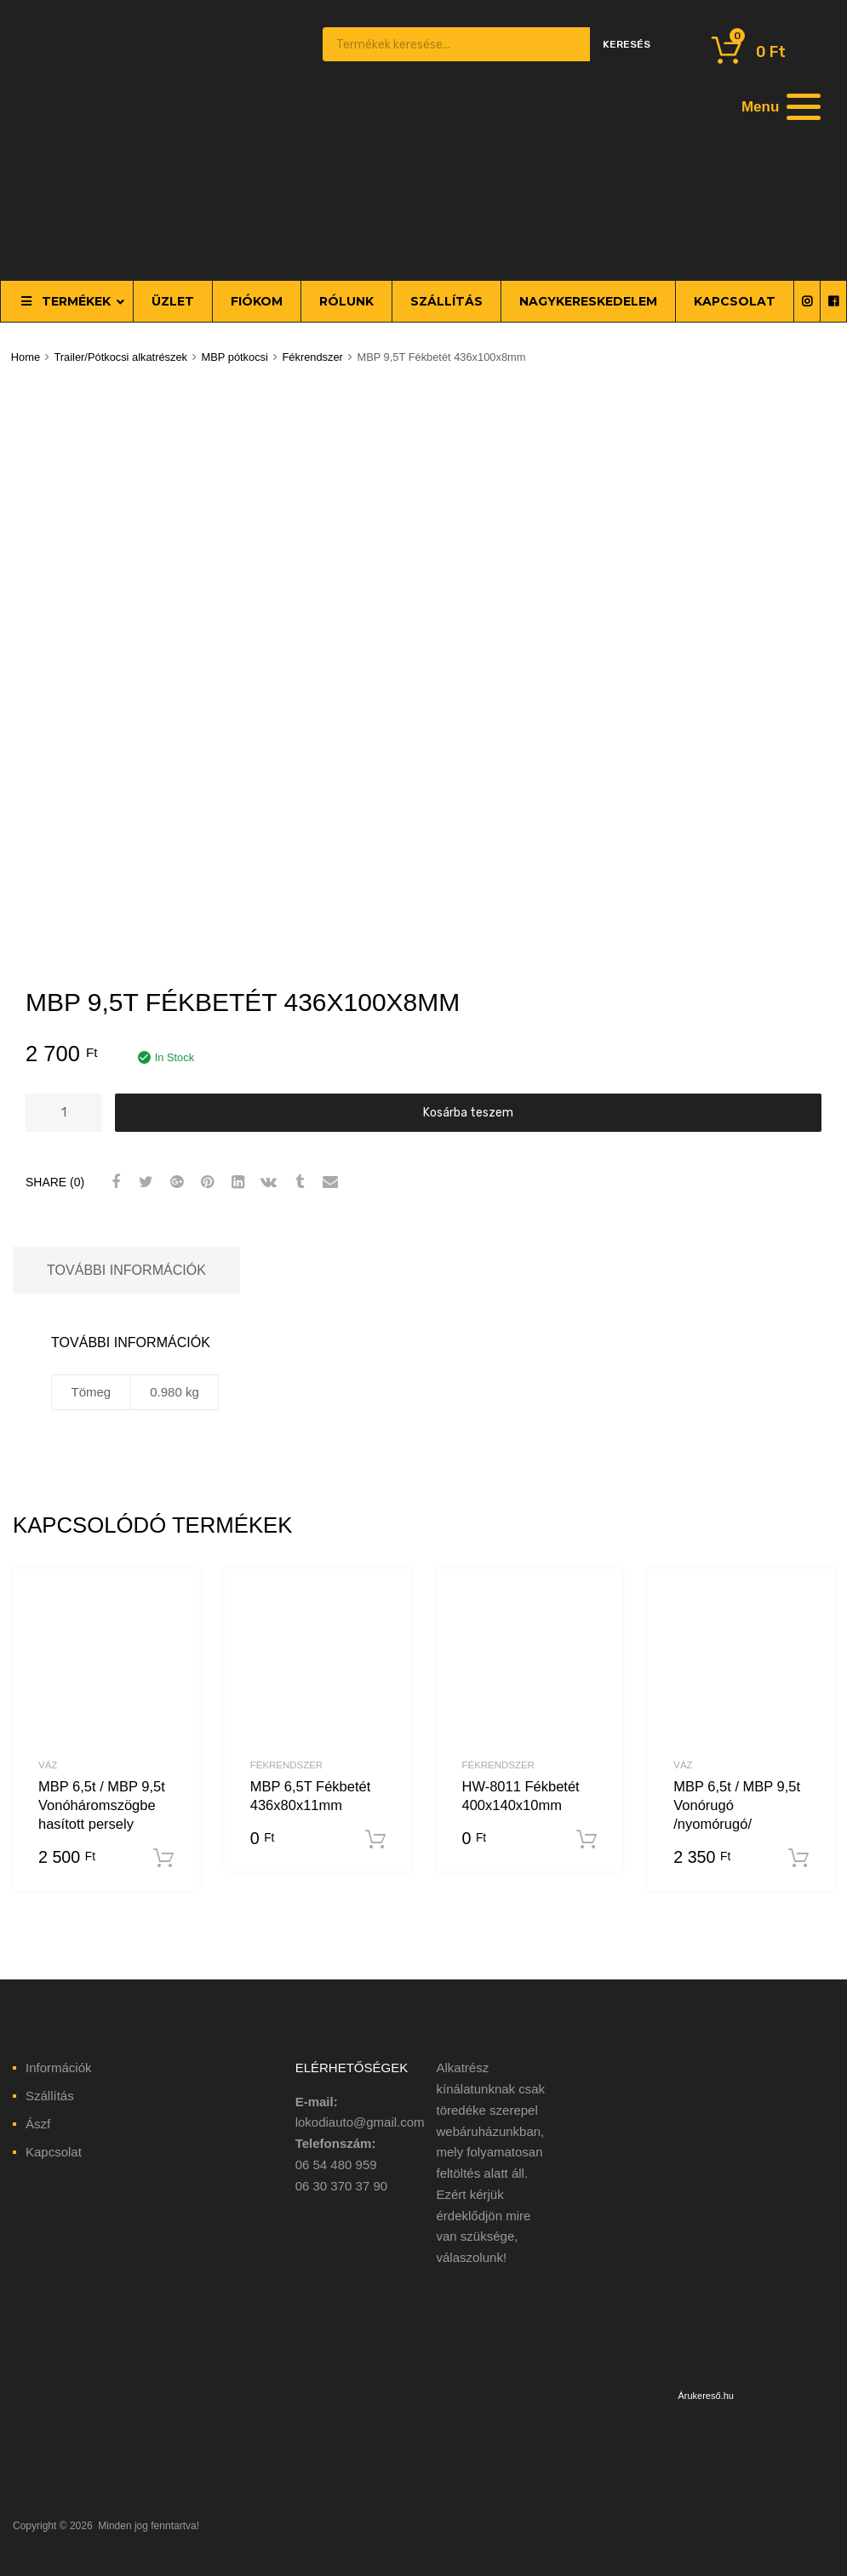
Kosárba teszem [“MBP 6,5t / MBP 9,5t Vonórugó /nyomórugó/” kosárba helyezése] (798, 1859)
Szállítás (50, 2095)
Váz (47, 1765)
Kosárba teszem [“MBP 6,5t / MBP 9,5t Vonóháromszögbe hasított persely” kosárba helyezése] (163, 1859)
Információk (59, 2067)
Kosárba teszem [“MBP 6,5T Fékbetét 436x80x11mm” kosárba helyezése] (375, 1840)
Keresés (626, 44)
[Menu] (778, 106)
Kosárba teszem (468, 1112)
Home (25, 357)
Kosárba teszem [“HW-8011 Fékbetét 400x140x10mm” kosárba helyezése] (586, 1840)
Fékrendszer (312, 357)
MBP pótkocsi (235, 357)
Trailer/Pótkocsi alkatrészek (120, 357)
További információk (126, 1269)
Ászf (38, 2123)
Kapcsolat (54, 2152)
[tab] (126, 1270)
